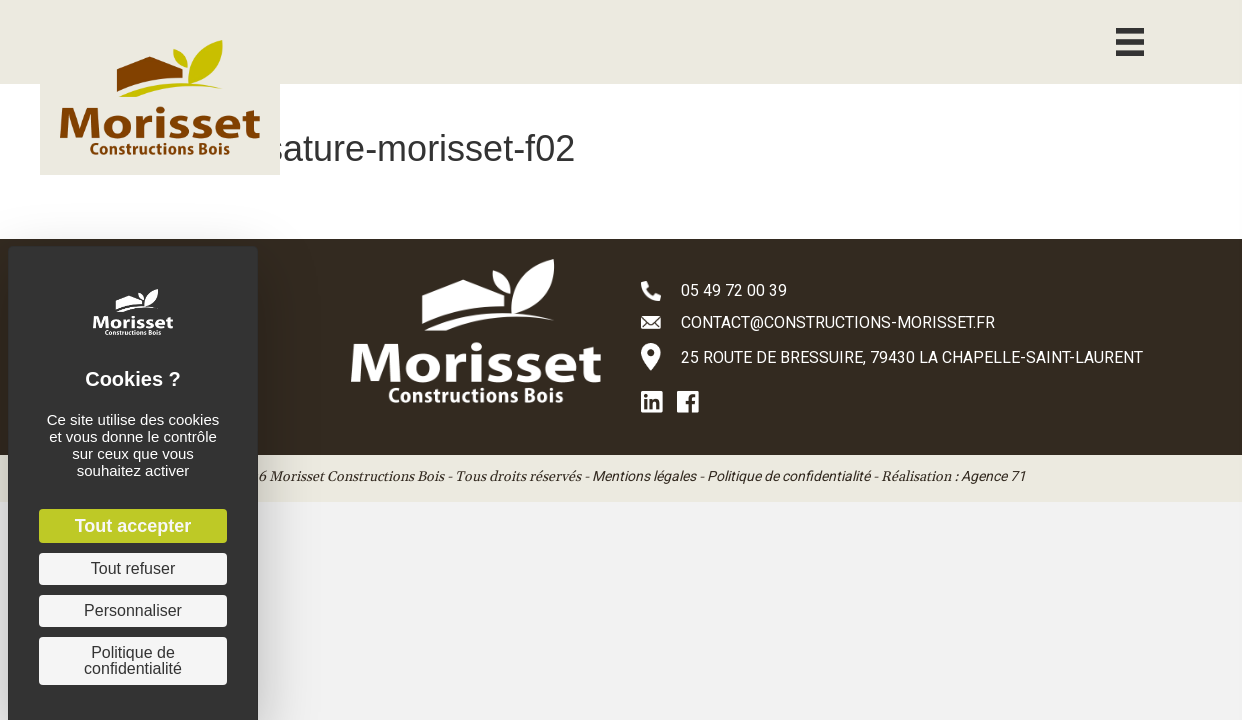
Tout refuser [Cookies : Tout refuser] (133, 568)
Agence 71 (993, 476)
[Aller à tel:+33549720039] (921, 290)
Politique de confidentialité (788, 476)
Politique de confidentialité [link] (133, 660)
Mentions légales (644, 476)
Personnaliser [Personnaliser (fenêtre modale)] (133, 610)
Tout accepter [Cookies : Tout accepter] (133, 526)
